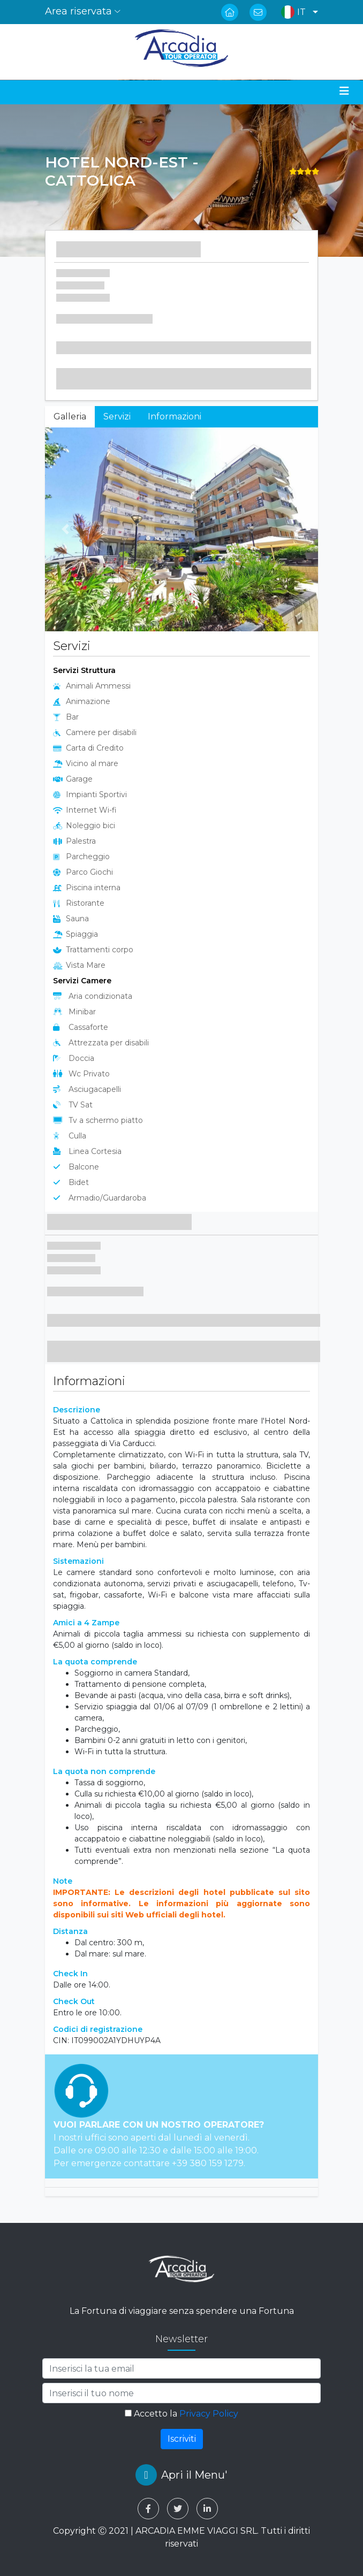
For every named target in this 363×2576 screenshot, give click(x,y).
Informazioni (174, 416)
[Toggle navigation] (344, 91)
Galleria (70, 416)
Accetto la (181, 2414)
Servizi (117, 416)
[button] (297, 12)
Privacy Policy (208, 2414)
